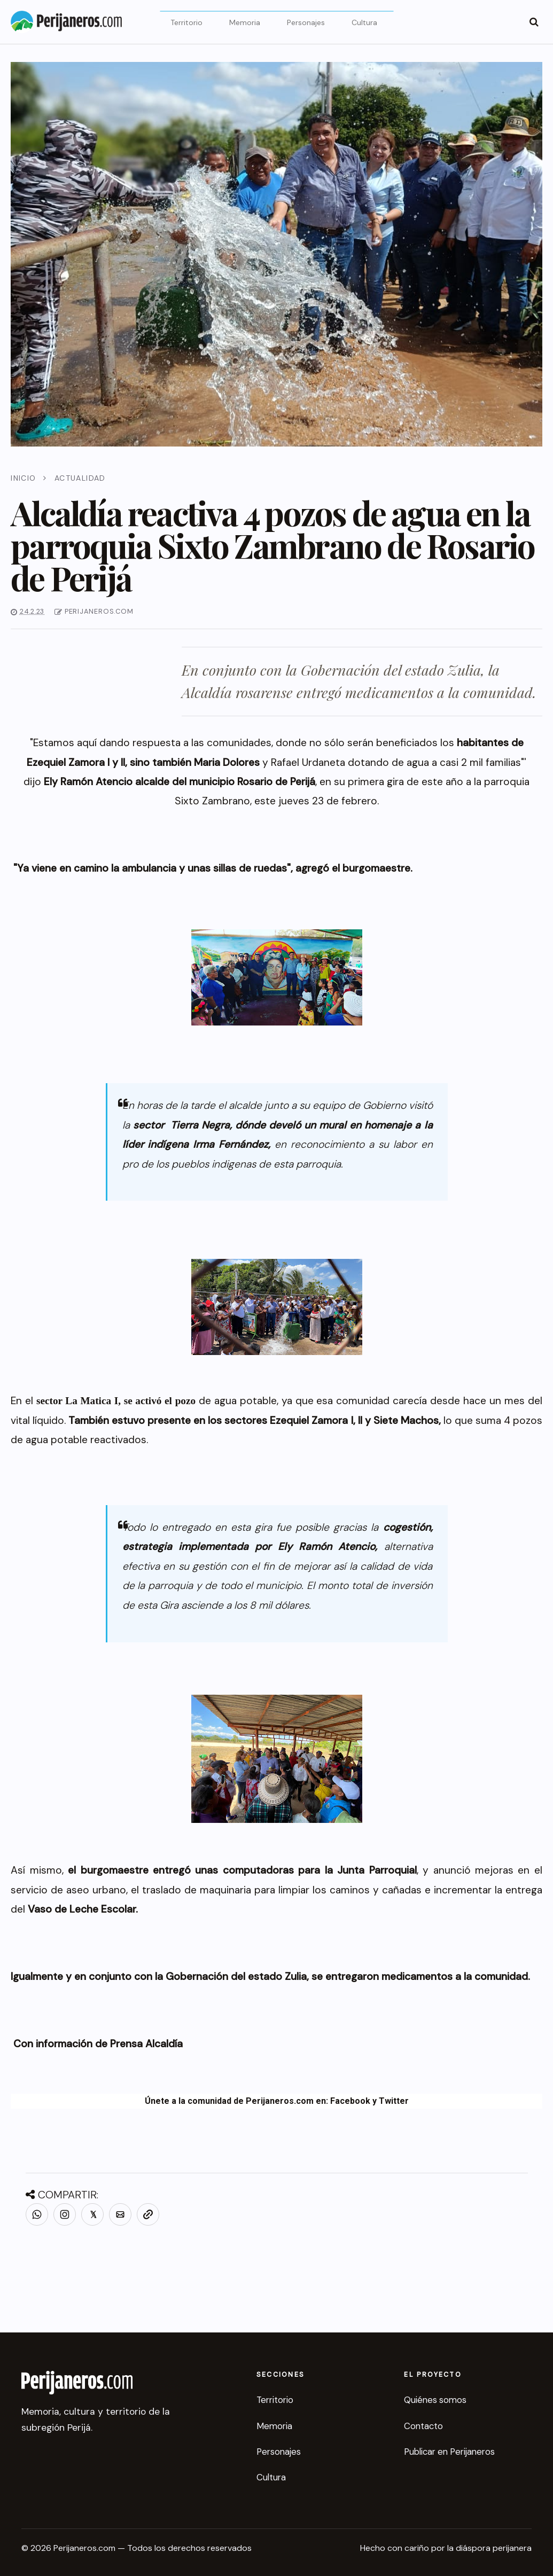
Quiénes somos (435, 2400)
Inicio (23, 478)
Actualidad (80, 478)
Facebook (350, 2101)
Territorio (186, 22)
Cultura (364, 22)
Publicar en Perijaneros (449, 2451)
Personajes (306, 22)
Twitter (394, 2101)
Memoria (244, 22)
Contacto (423, 2426)
